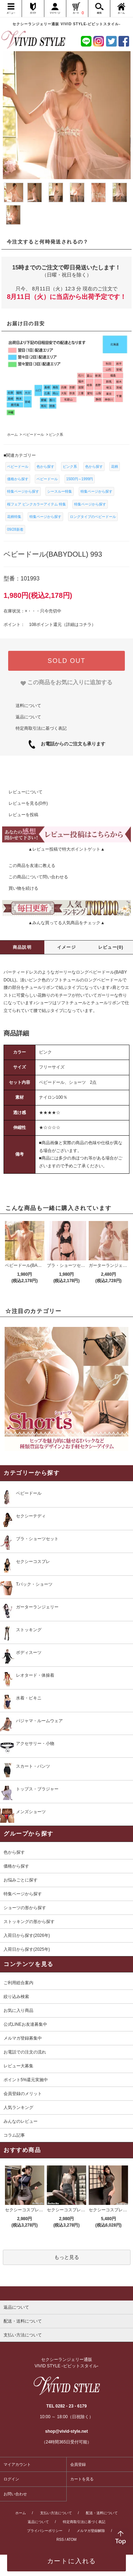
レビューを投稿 (19, 814)
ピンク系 (70, 466)
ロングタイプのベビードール (93, 517)
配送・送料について (102, 2513)
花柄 (114, 466)
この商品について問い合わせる (34, 876)
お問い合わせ (15, 2494)
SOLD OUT (66, 660)
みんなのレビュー (21, 2121)
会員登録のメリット (23, 2093)
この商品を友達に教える (27, 865)
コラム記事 (14, 2135)
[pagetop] (66, 2293)
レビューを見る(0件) (24, 803)
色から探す (45, 466)
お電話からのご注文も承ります (70, 743)
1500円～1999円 (79, 479)
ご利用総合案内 (18, 1982)
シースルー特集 (59, 491)
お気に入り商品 (18, 2010)
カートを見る (82, 2479)
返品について (28, 716)
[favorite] (66, 682)
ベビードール (17, 466)
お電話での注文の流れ (25, 2052)
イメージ (66, 947)
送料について (28, 705)
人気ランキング (18, 2107)
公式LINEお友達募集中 (25, 2024)
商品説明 (22, 947)
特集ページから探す (23, 491)
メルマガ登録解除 (91, 2531)
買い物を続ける (19, 888)
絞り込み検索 (16, 1996)
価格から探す (17, 479)
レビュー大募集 (18, 2065)
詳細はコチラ (79, 624)
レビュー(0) (110, 947)
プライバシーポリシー (44, 2531)
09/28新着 (15, 529)
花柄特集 (14, 517)
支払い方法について (56, 2513)
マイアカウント (17, 2464)
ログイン (11, 2479)
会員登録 (78, 2464)
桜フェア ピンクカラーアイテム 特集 (36, 504)
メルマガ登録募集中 (23, 2038)
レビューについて (21, 791)
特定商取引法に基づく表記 (41, 728)
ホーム (20, 2513)
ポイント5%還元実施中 (26, 2079)
